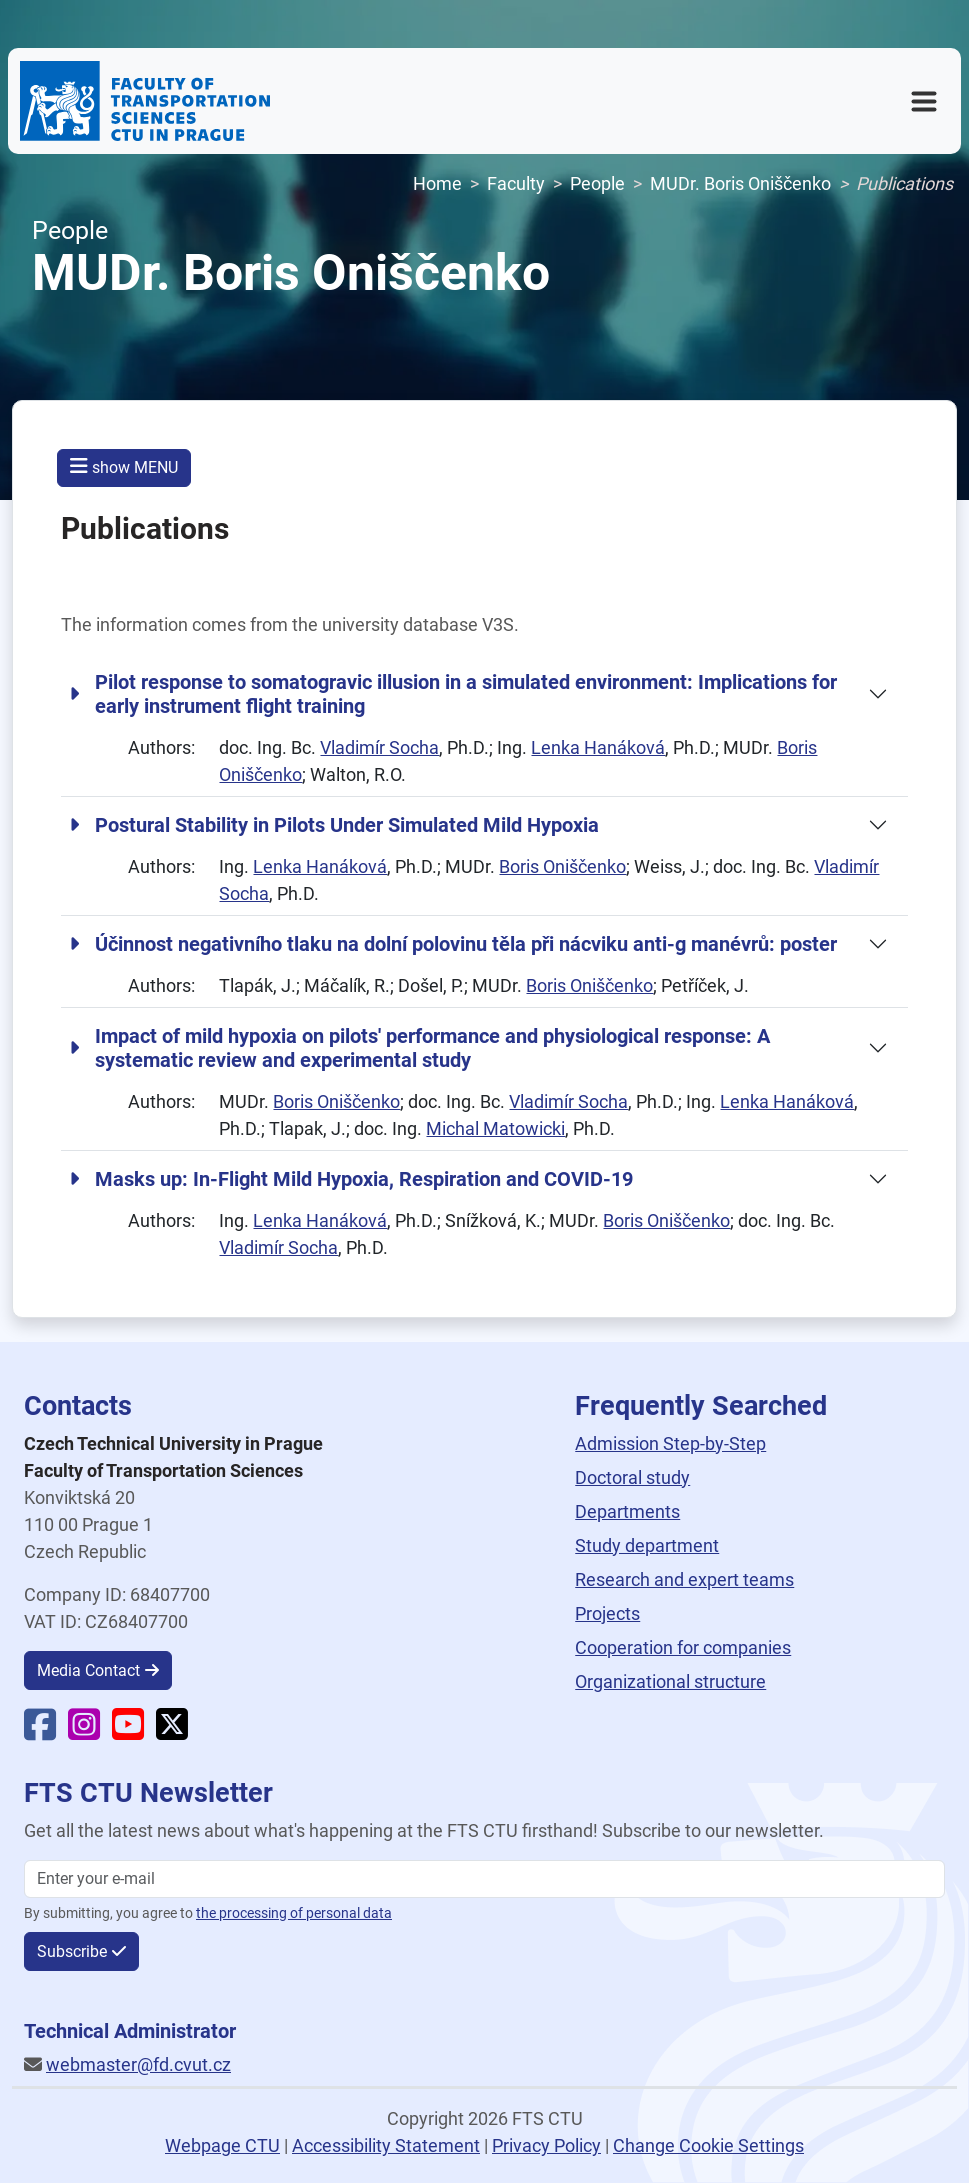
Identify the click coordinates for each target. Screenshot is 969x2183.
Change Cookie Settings (708, 2145)
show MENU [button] (124, 466)
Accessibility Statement (386, 2145)
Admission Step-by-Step (670, 1443)
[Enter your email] (484, 1879)
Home (437, 183)
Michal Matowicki (495, 1128)
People (597, 183)
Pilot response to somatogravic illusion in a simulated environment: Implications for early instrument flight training (453, 694)
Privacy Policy (546, 2145)
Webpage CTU (222, 2145)
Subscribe (72, 1951)
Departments (627, 1511)
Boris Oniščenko (562, 866)
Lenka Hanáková (598, 747)
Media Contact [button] (88, 1670)
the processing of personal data (294, 1913)
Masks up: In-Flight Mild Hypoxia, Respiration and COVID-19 (351, 1179)
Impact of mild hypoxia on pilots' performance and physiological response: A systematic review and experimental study (419, 1048)
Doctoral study (632, 1477)
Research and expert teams (684, 1579)
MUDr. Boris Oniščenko (740, 183)
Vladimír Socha (379, 747)
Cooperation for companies (683, 1647)
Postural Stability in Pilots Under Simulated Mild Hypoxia (334, 825)
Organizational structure (670, 1681)
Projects (607, 1613)
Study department (647, 1545)
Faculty (516, 183)
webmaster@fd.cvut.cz (138, 2064)
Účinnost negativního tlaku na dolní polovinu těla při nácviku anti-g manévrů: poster (453, 944)
